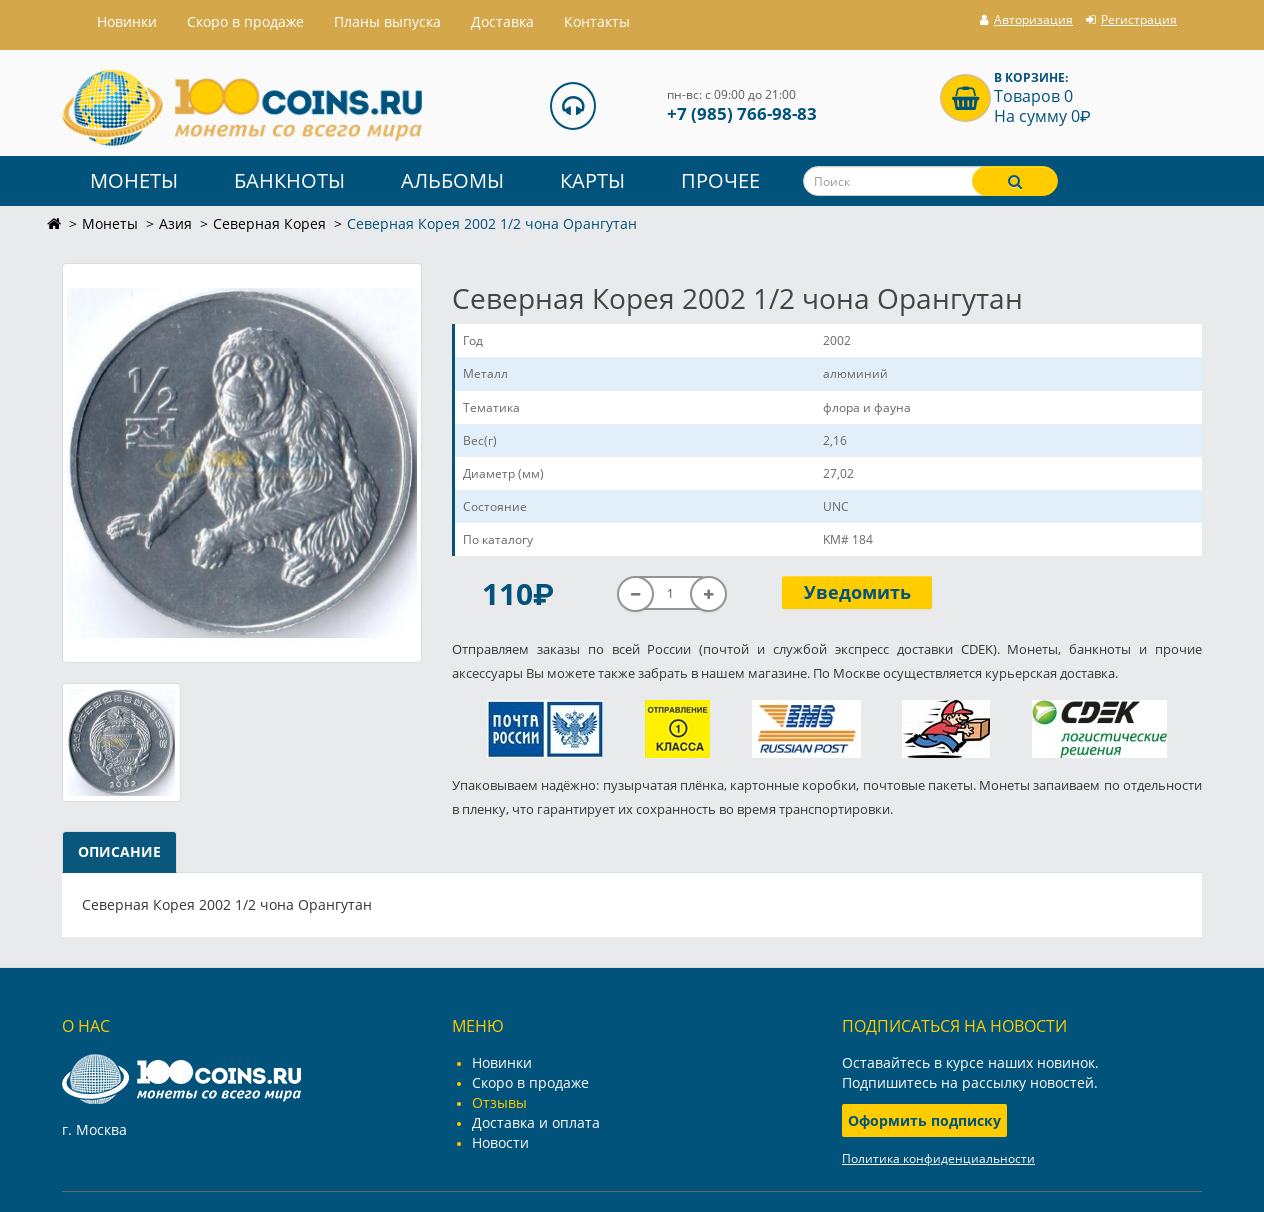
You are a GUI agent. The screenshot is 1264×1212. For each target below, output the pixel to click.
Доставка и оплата (536, 1122)
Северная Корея (269, 223)
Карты (592, 180)
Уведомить (857, 592)
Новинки (502, 1062)
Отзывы (499, 1102)
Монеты (134, 180)
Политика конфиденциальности (938, 1158)
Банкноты (289, 180)
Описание (119, 851)
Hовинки (127, 21)
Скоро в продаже (245, 21)
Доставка (502, 21)
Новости (500, 1142)
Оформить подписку (924, 1120)
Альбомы (452, 180)
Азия (175, 223)
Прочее (720, 180)
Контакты (597, 21)
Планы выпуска (387, 21)
